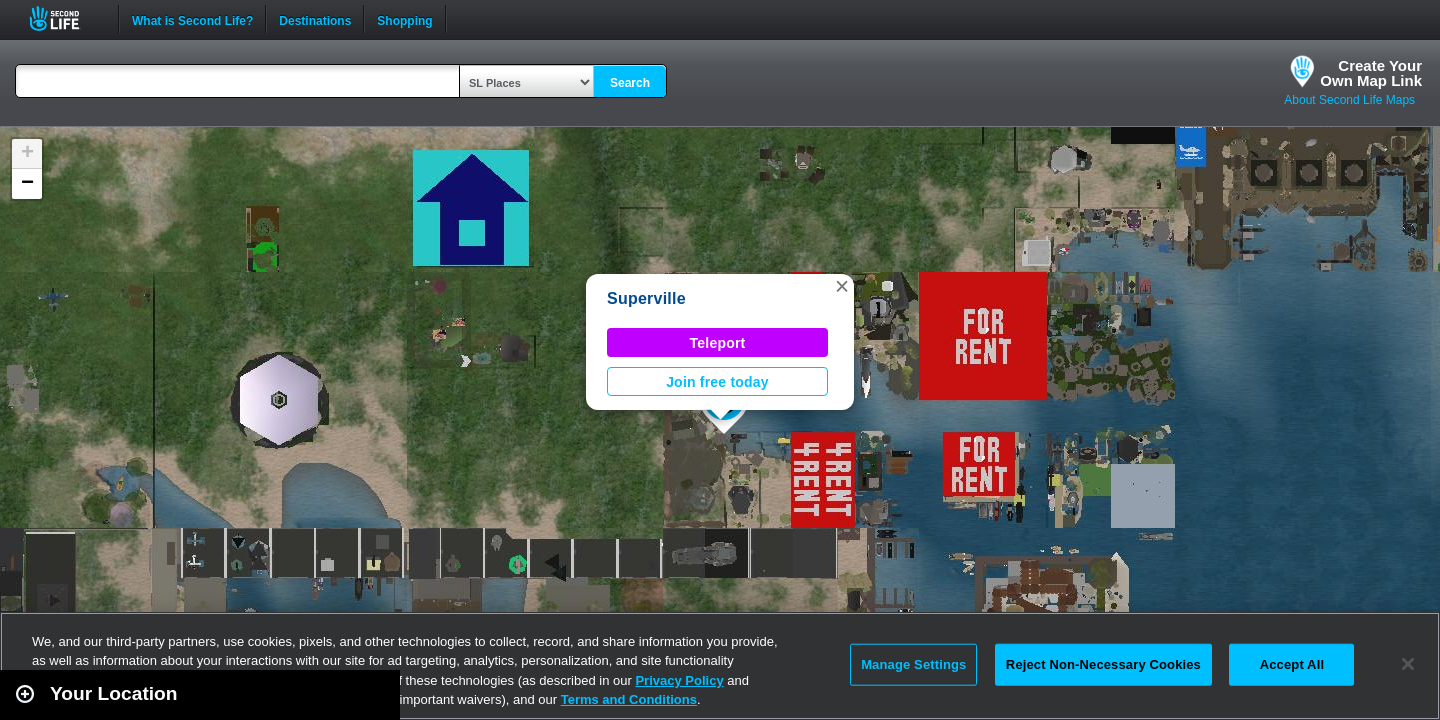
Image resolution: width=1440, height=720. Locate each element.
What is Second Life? (192, 19)
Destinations (315, 19)
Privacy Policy (679, 680)
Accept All (1292, 664)
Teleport (718, 343)
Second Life (65, 18)
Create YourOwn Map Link (1371, 73)
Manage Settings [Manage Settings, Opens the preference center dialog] (913, 664)
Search (630, 83)
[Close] (1408, 664)
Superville (646, 298)
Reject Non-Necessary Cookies (1103, 664)
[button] (842, 286)
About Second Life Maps (1349, 100)
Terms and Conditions (629, 699)
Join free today (717, 382)
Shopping (404, 19)
